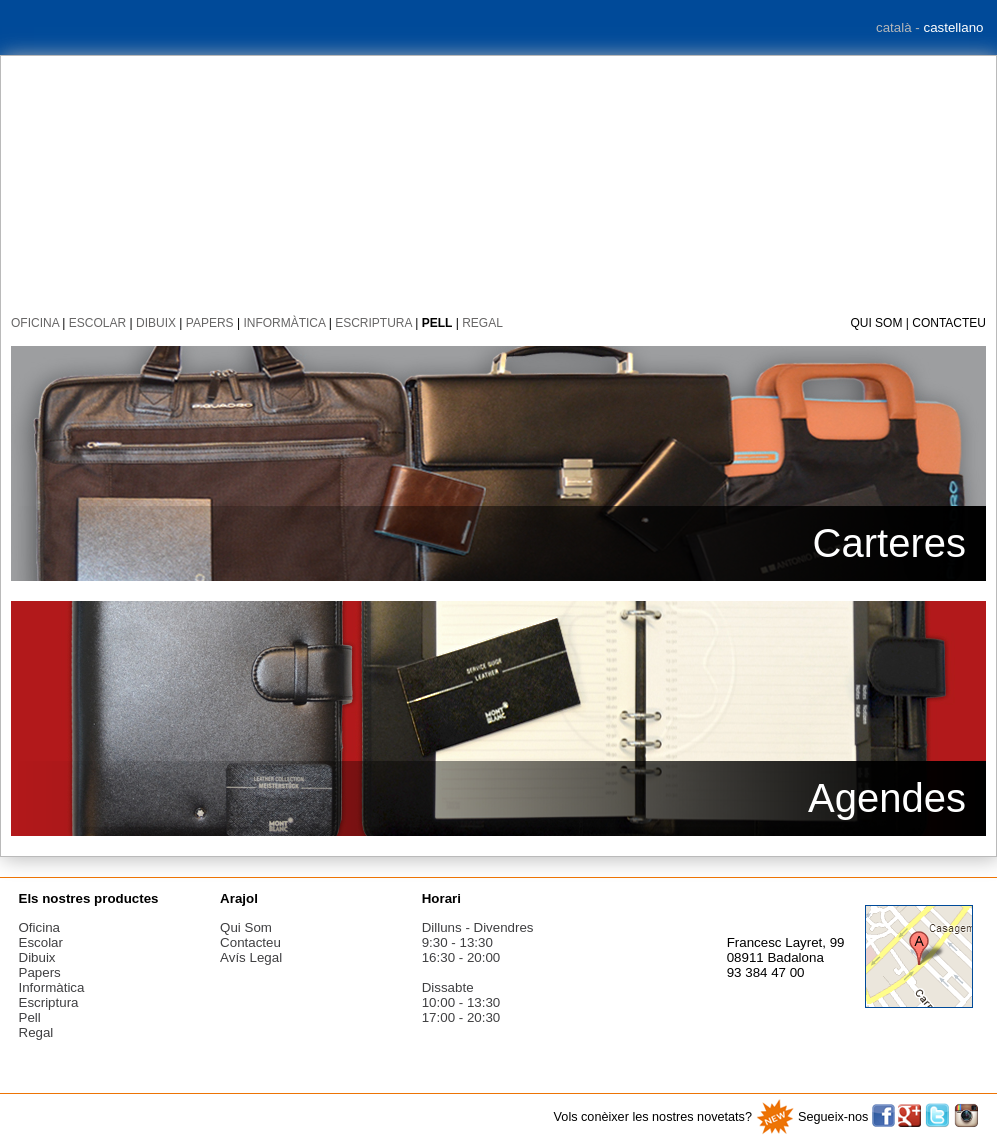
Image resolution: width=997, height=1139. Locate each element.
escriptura (373, 323)
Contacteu (949, 323)
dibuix (156, 323)
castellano (953, 27)
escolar (97, 323)
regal (482, 323)
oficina (35, 323)
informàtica (284, 323)
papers (210, 323)
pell (437, 323)
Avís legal (251, 957)
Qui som (876, 323)
